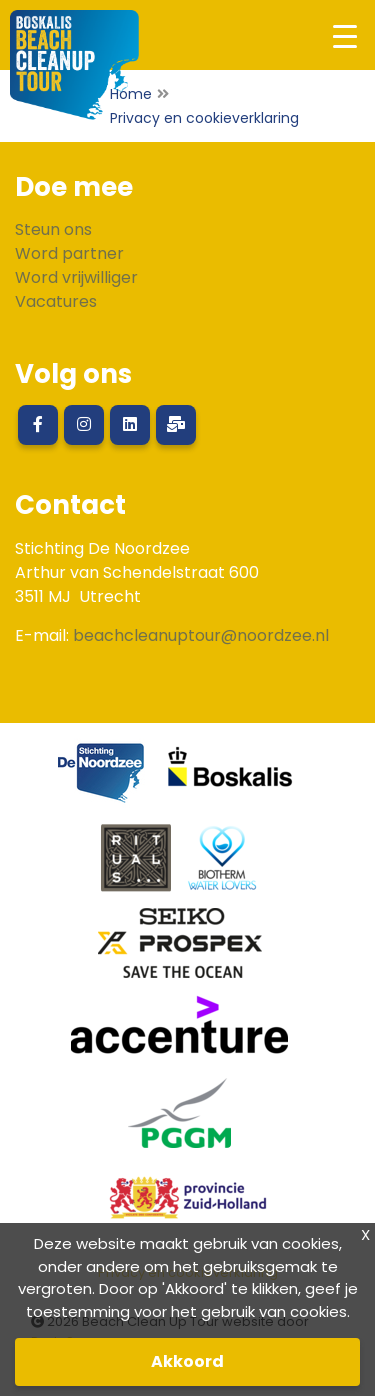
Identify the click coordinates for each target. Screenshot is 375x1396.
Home (131, 94)
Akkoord (187, 1361)
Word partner (69, 253)
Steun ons (53, 229)
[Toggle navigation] (344, 35)
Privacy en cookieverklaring (204, 118)
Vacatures (56, 301)
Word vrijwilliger (76, 277)
